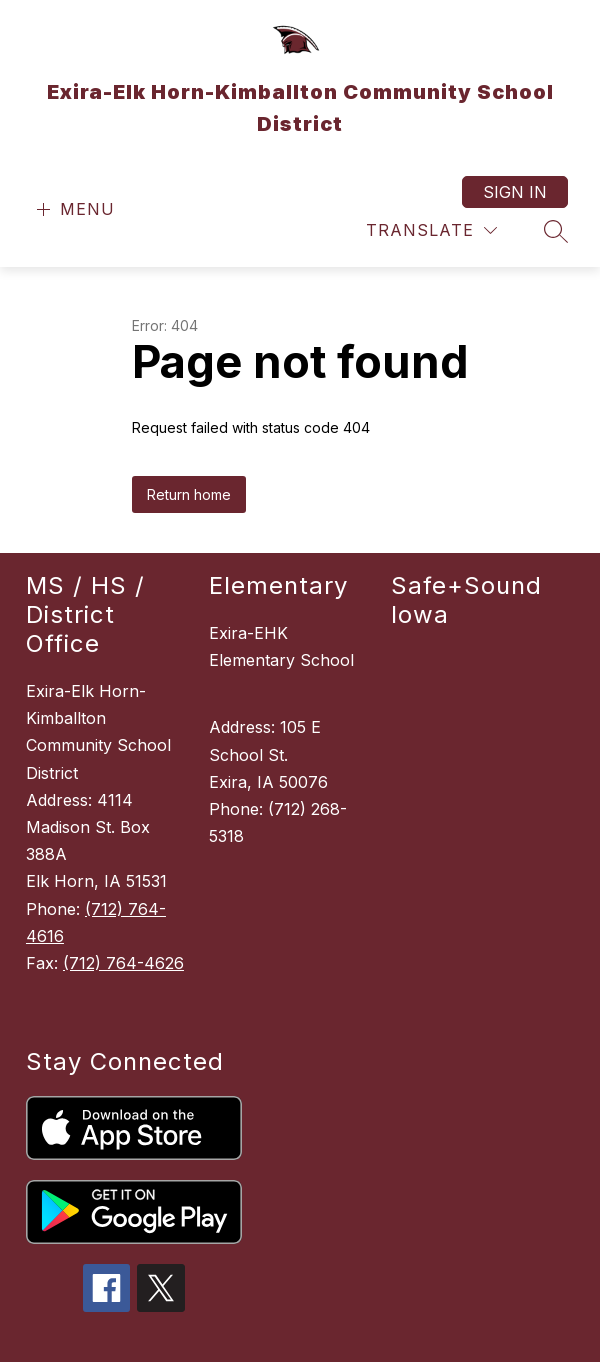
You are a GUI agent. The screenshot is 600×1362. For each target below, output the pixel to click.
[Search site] (556, 231)
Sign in (515, 192)
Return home (189, 397)
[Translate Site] (431, 230)
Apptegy (343, 1333)
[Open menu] (73, 209)
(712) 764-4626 (123, 866)
